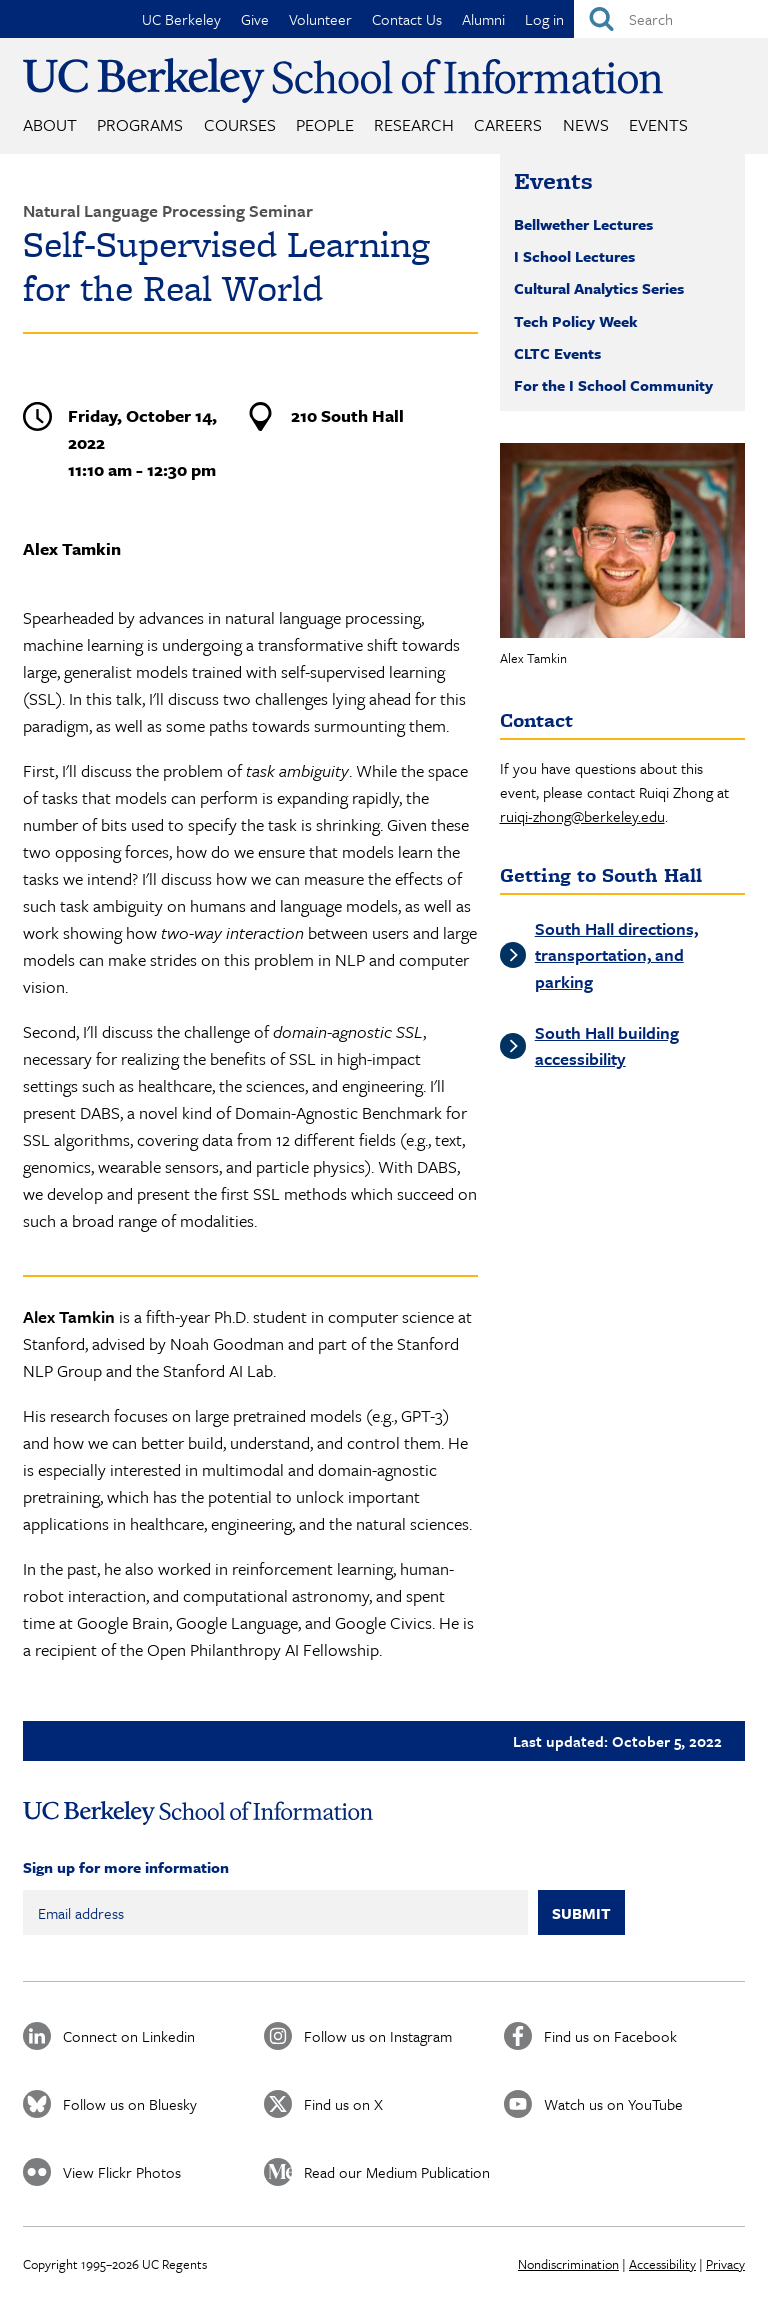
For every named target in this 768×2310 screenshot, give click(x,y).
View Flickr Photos (122, 2172)
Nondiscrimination (568, 2264)
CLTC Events (557, 353)
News (586, 124)
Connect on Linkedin (129, 2036)
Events (658, 124)
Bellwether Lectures (583, 224)
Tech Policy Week (576, 321)
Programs (140, 124)
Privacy (725, 2264)
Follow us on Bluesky (130, 2104)
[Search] (671, 19)
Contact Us (407, 19)
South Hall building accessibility (607, 1045)
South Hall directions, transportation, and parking (616, 955)
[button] (622, 540)
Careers (508, 124)
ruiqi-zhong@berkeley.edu (582, 816)
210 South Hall (347, 415)
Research (414, 124)
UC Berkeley (181, 19)
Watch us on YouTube (613, 2104)
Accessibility (662, 2264)
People (325, 124)
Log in (544, 19)
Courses (240, 124)
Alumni (483, 19)
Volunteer (320, 19)
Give (255, 19)
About (50, 124)
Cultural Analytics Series (599, 288)
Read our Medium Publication (397, 2172)
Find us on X (343, 2104)
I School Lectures (574, 256)
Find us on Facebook (610, 2036)
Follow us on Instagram (378, 2036)
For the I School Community (613, 385)
